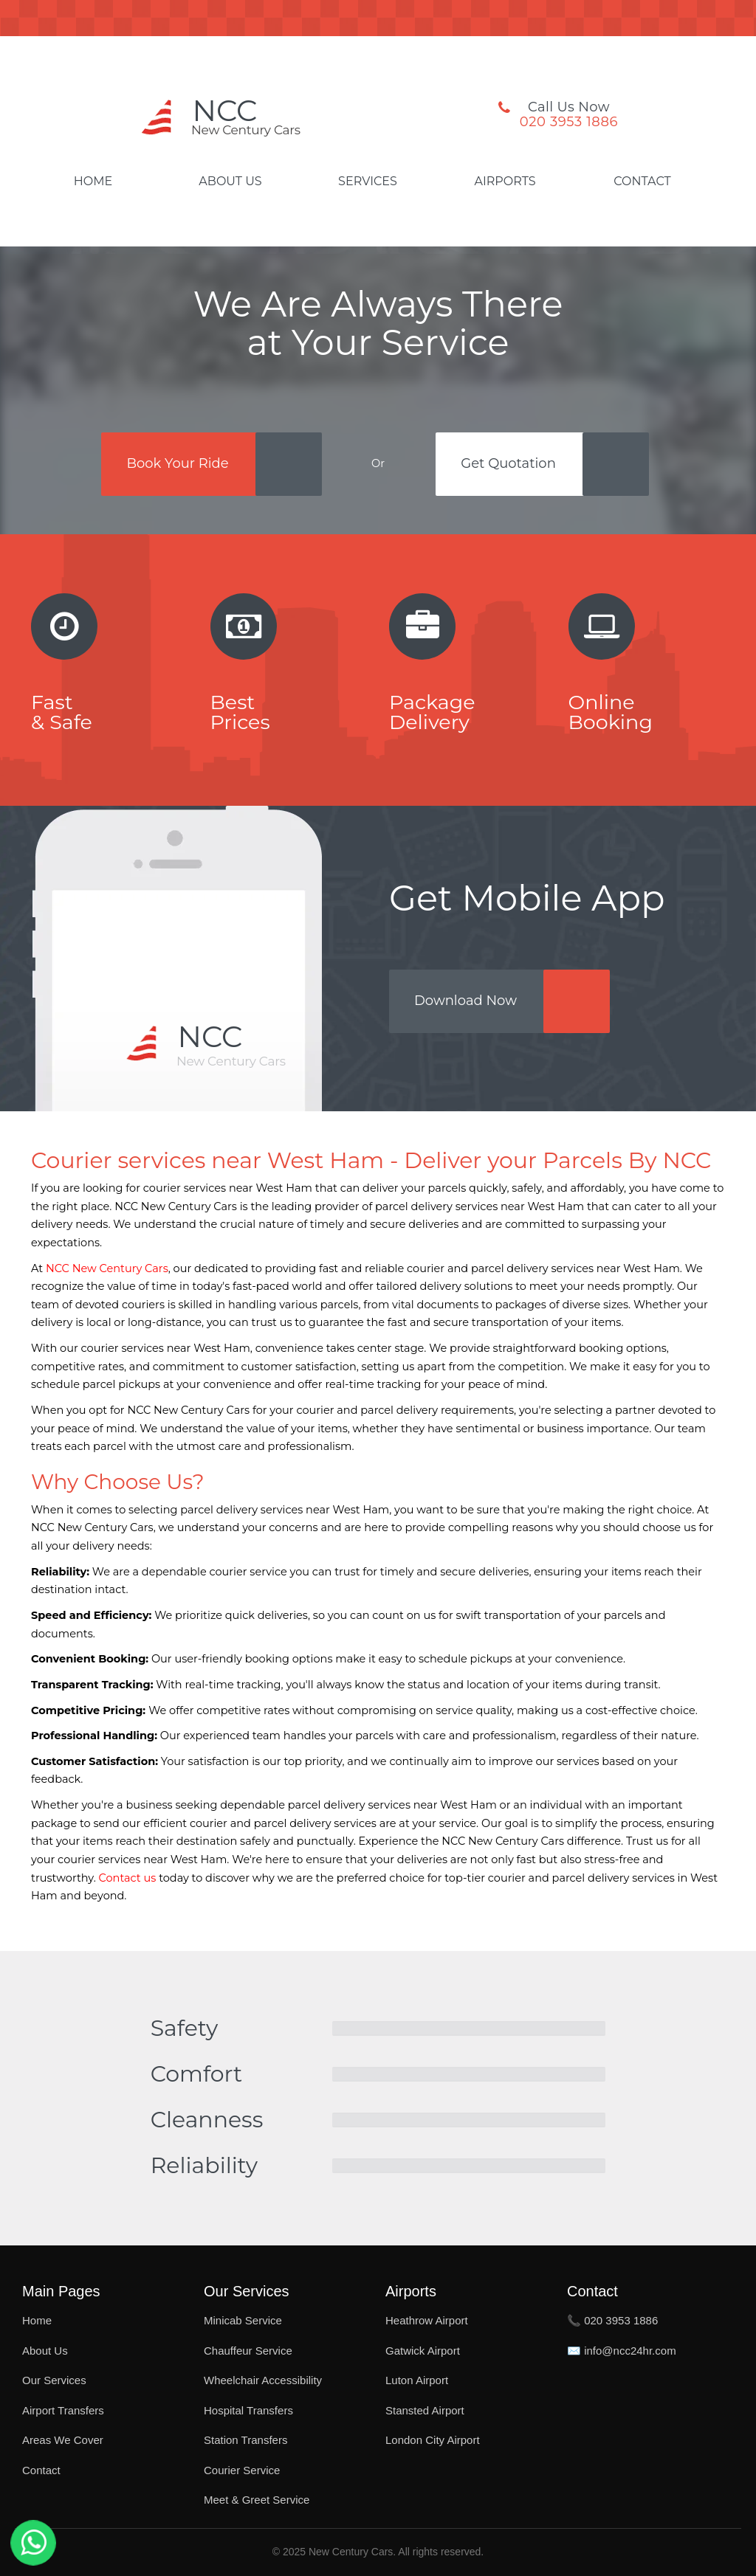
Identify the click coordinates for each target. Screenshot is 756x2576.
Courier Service (242, 2470)
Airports (504, 181)
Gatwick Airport (422, 2350)
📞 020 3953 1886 (612, 2320)
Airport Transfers (63, 2410)
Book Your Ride (177, 463)
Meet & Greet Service (256, 2499)
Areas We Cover (62, 2440)
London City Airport (432, 2440)
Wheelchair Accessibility (263, 2380)
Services (367, 181)
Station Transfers (245, 2440)
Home (93, 181)
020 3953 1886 (569, 121)
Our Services (54, 2380)
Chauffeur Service (248, 2350)
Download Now (465, 1000)
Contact (642, 181)
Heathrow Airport (426, 2320)
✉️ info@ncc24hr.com (621, 2350)
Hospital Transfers (248, 2410)
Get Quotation (508, 463)
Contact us (128, 1878)
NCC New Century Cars (107, 1268)
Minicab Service (243, 2320)
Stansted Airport (424, 2410)
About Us (230, 181)
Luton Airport (416, 2380)
